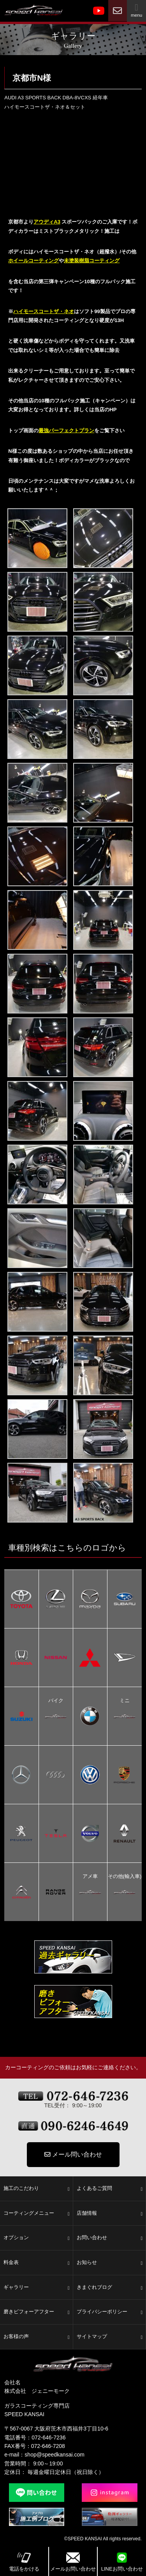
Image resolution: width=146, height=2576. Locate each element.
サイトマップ (110, 2337)
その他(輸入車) (125, 1877)
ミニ (124, 1701)
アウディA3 (46, 222)
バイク (56, 1701)
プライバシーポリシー (110, 2312)
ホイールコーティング (33, 260)
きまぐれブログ (110, 2288)
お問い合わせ (110, 2238)
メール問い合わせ (73, 2154)
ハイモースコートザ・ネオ (43, 311)
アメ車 (90, 1877)
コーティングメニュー (37, 2213)
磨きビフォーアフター (37, 2312)
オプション (37, 2238)
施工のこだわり (37, 2189)
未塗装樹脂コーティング (92, 260)
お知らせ (110, 2263)
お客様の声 (37, 2337)
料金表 (37, 2263)
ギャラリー (37, 2288)
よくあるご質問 (110, 2189)
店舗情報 (110, 2213)
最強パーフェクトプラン (66, 430)
